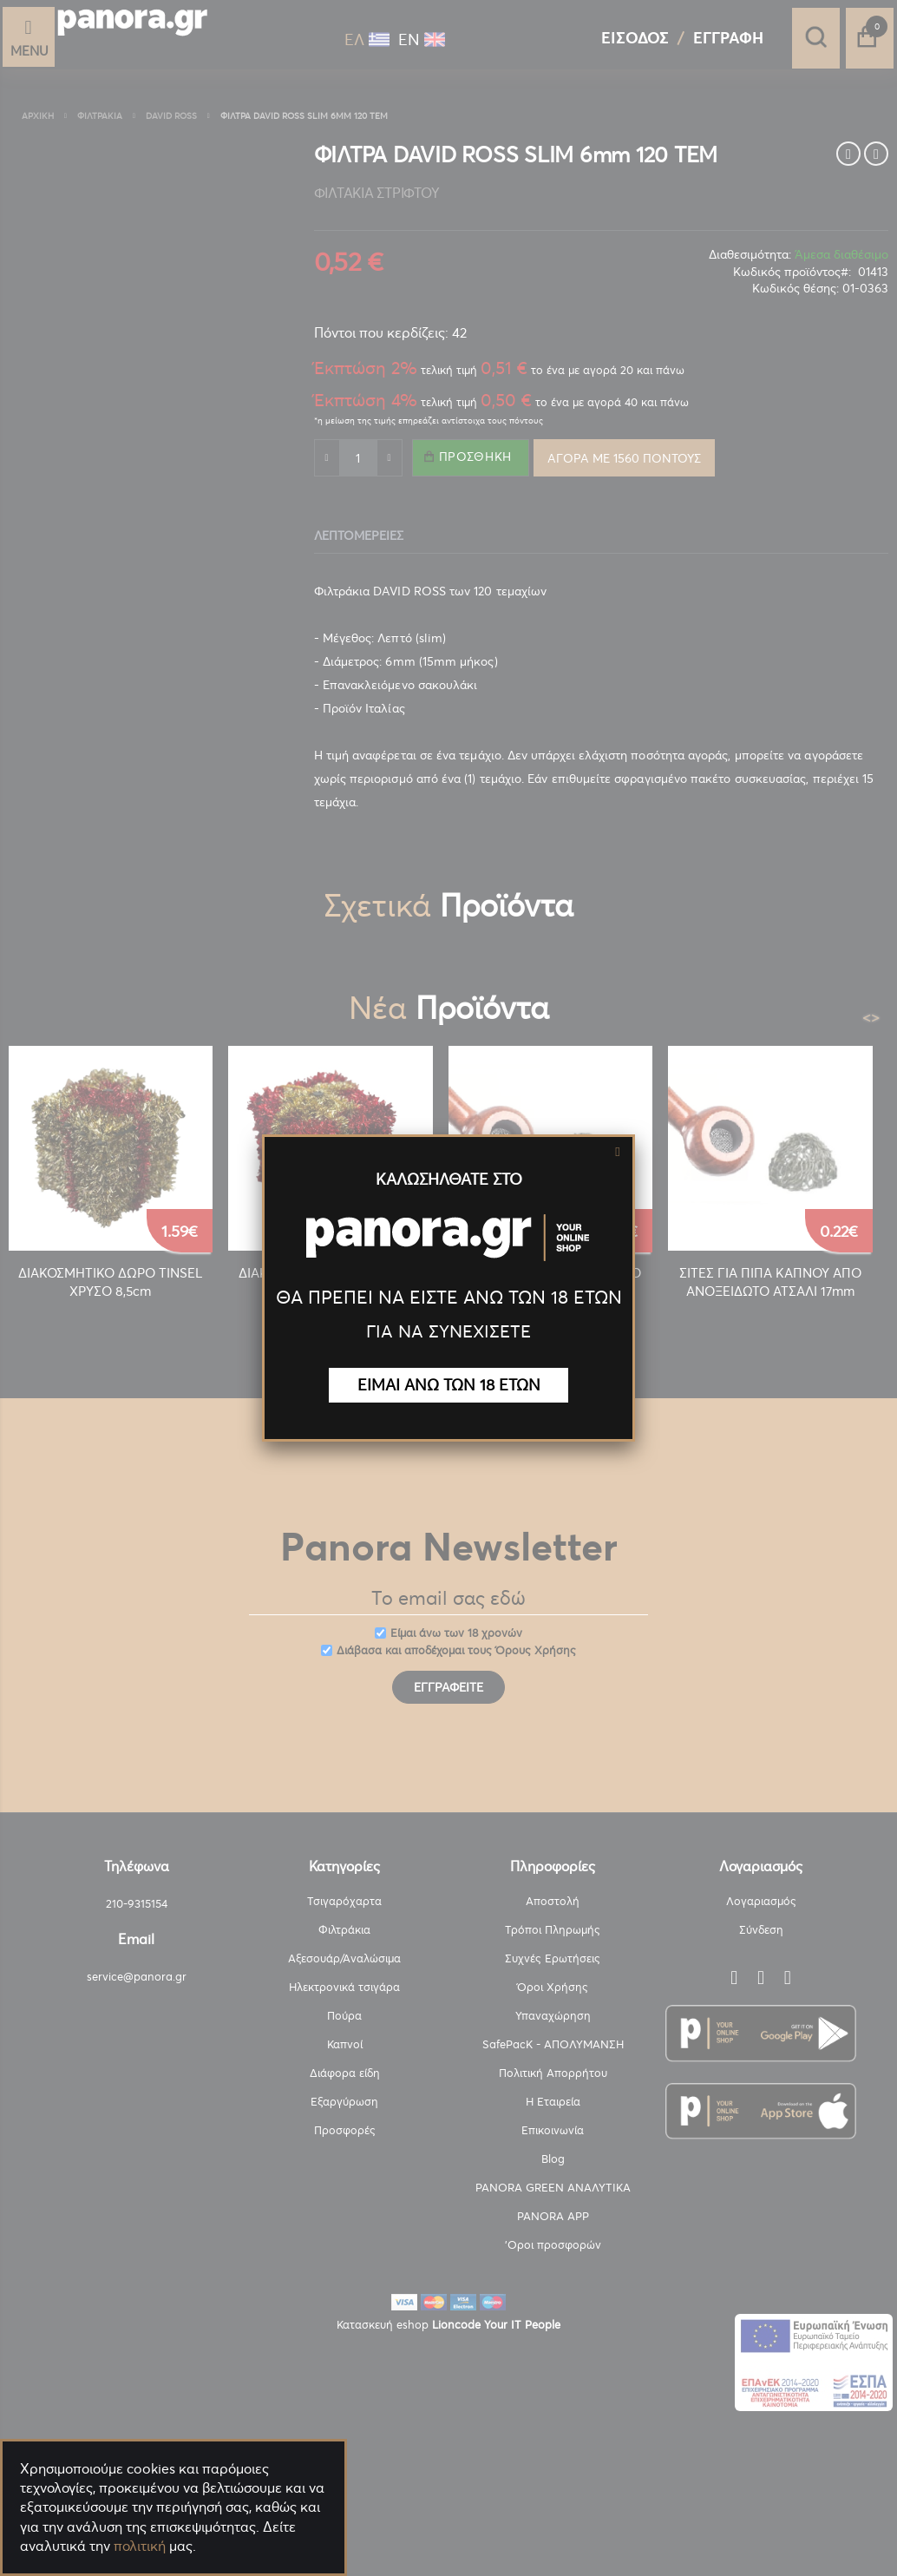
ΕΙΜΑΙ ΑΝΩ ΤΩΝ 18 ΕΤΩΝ (448, 1385)
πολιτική (140, 2545)
